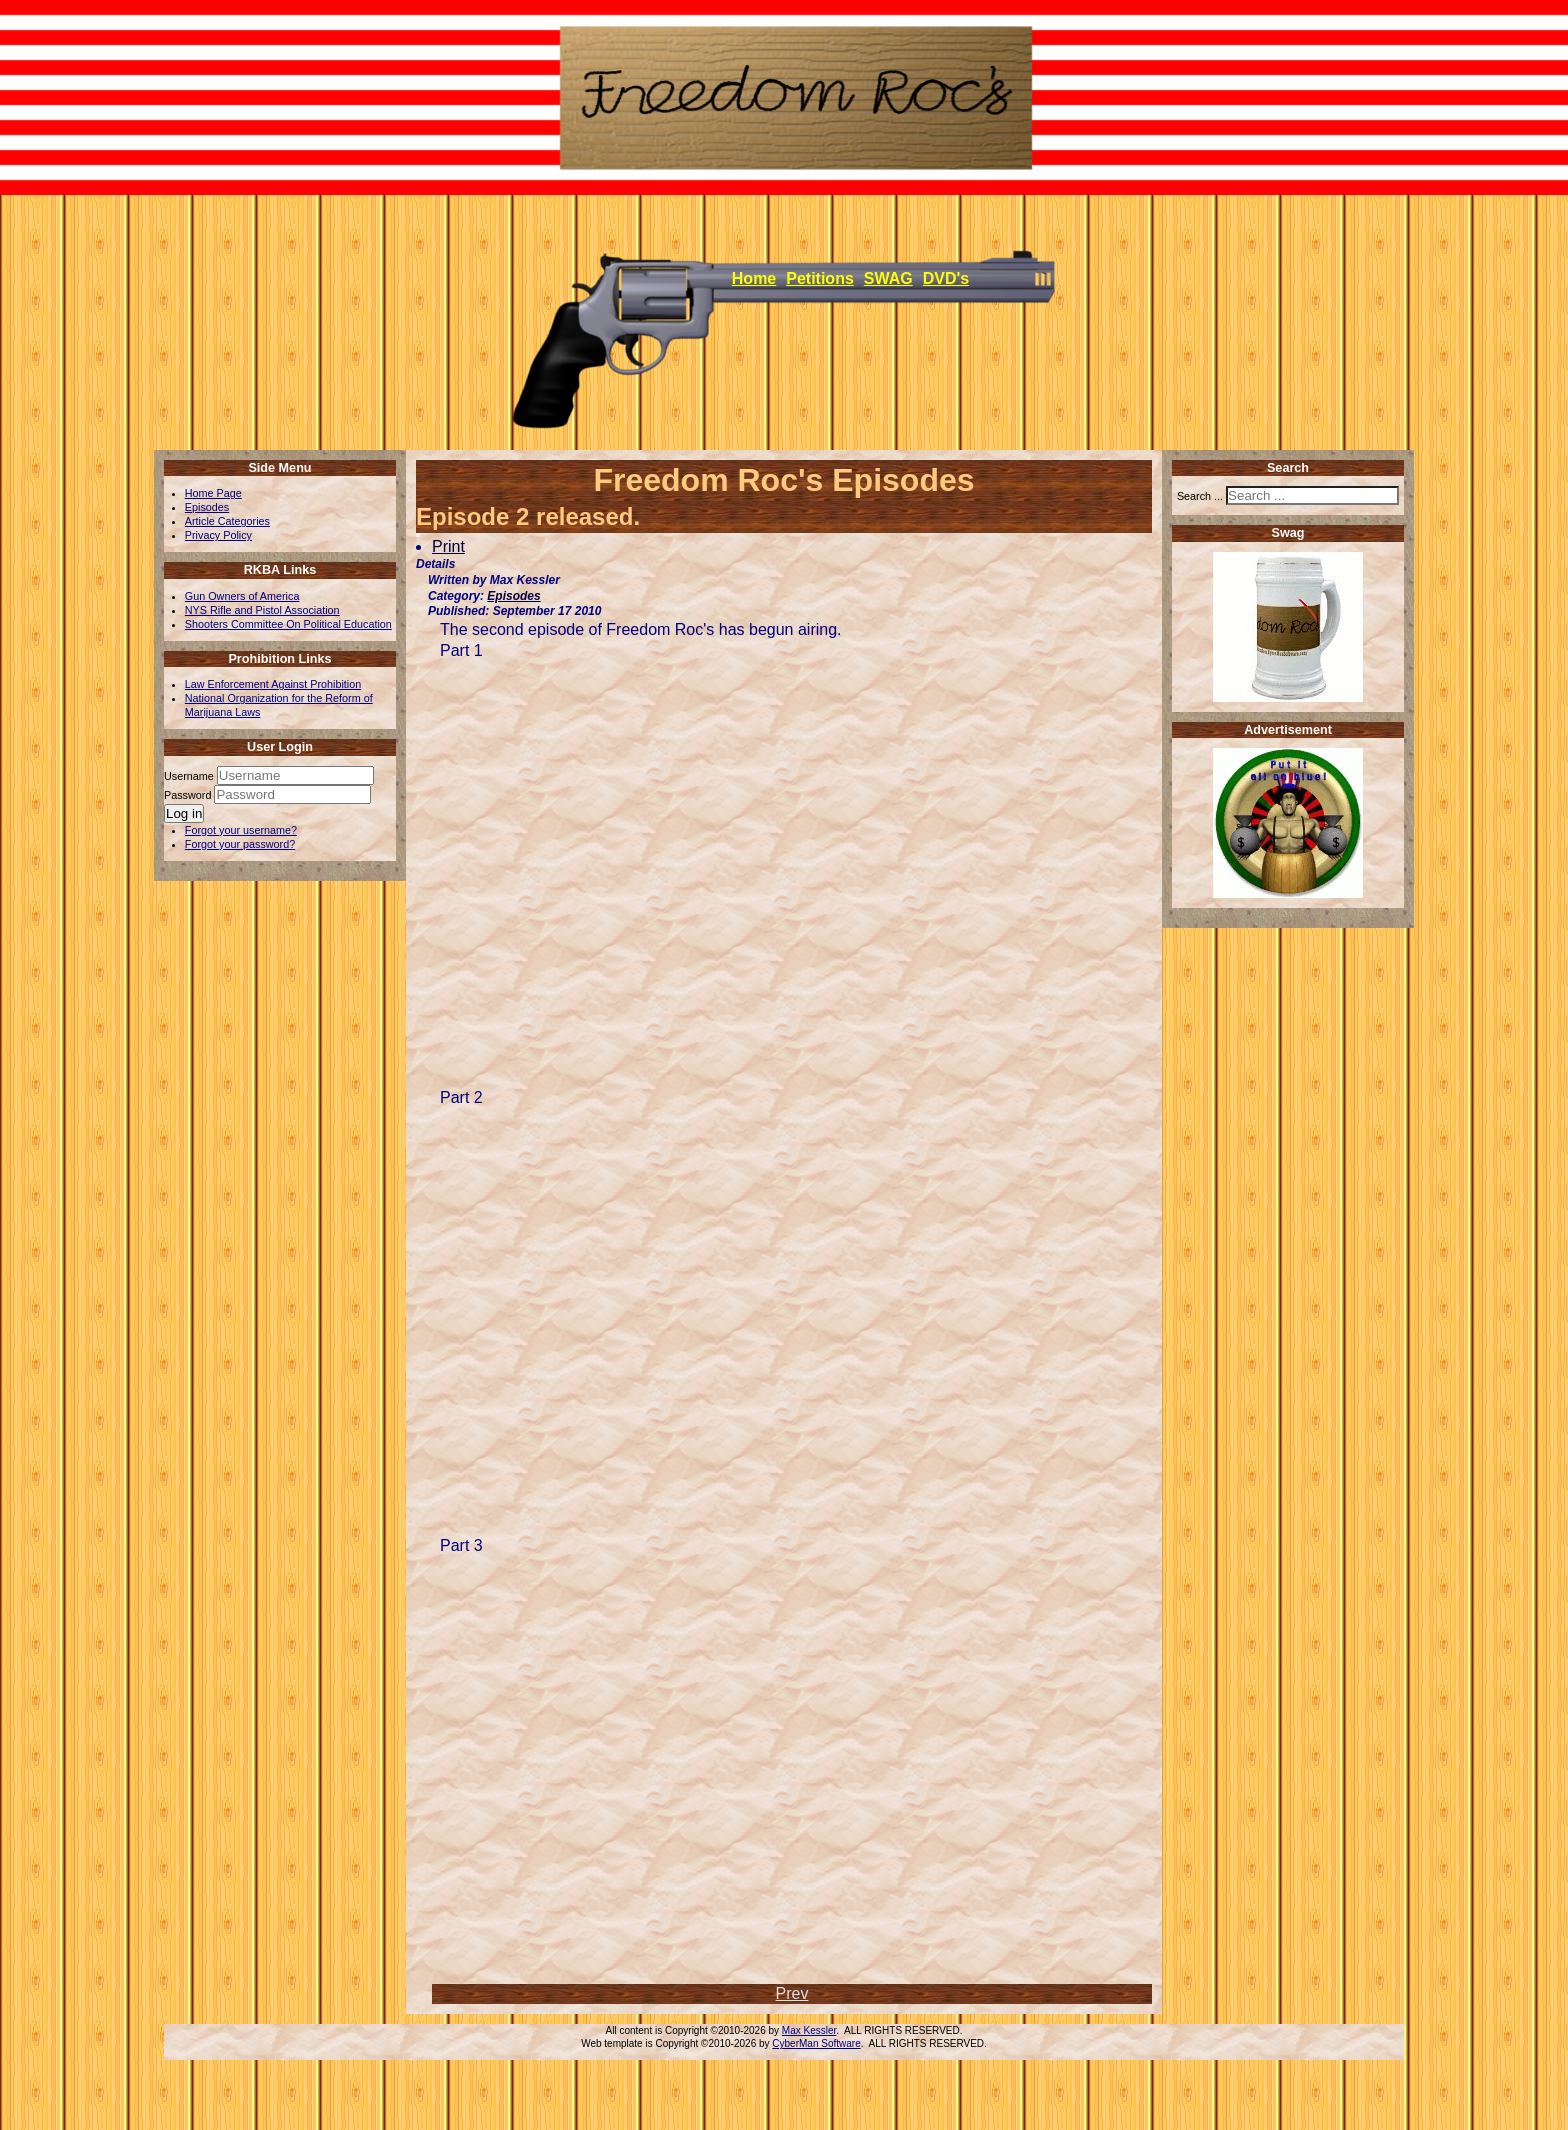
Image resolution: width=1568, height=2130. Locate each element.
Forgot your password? (240, 844)
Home (754, 278)
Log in (184, 813)
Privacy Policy (218, 535)
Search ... (1200, 496)
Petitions (820, 278)
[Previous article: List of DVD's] (792, 1993)
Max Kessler (809, 2030)
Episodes (207, 507)
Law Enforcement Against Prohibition (273, 684)
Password (189, 795)
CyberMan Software (816, 2043)
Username (189, 776)
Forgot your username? (241, 830)
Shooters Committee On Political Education (288, 624)
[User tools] (418, 535)
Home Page (213, 493)
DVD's (946, 278)
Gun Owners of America (242, 596)
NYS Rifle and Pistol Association (262, 610)
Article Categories (227, 521)
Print (448, 546)
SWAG (888, 278)
